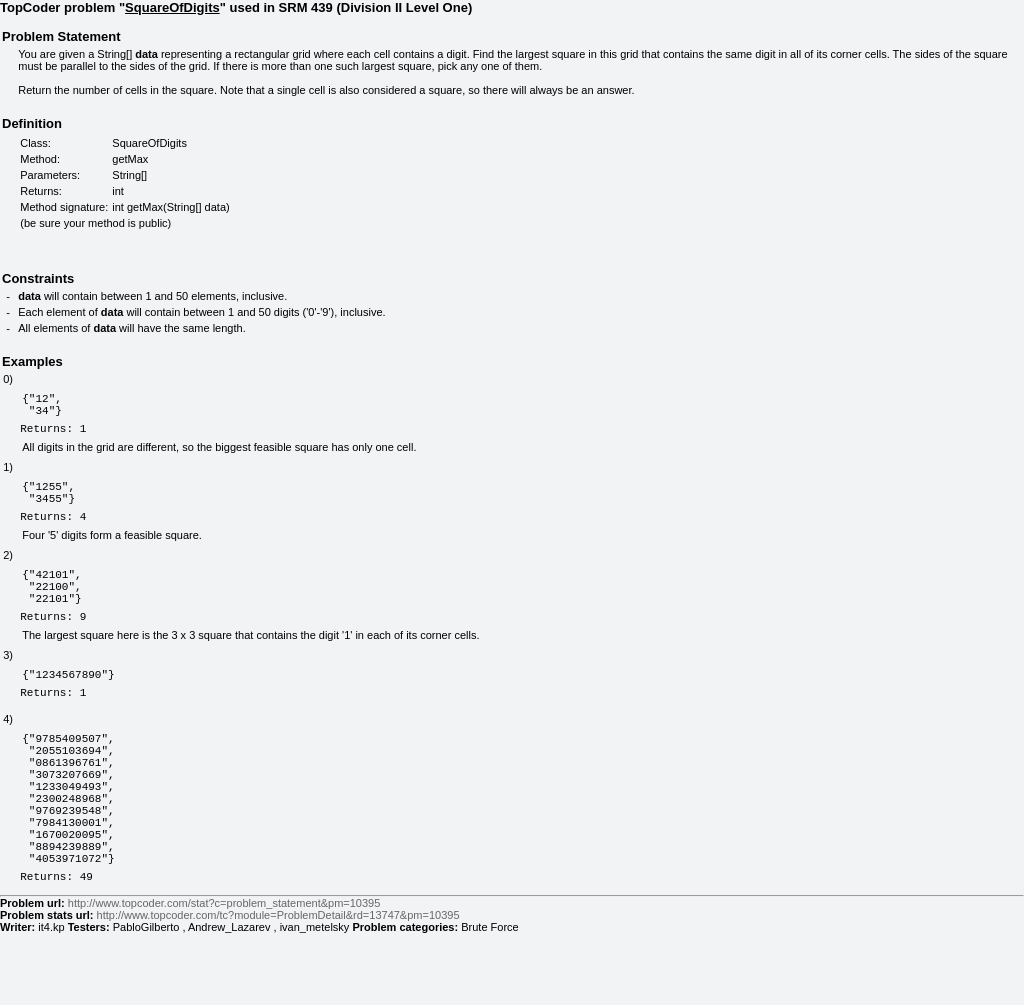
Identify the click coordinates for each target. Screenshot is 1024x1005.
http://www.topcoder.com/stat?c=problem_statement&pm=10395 (224, 975)
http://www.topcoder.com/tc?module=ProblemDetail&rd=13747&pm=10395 (278, 987)
